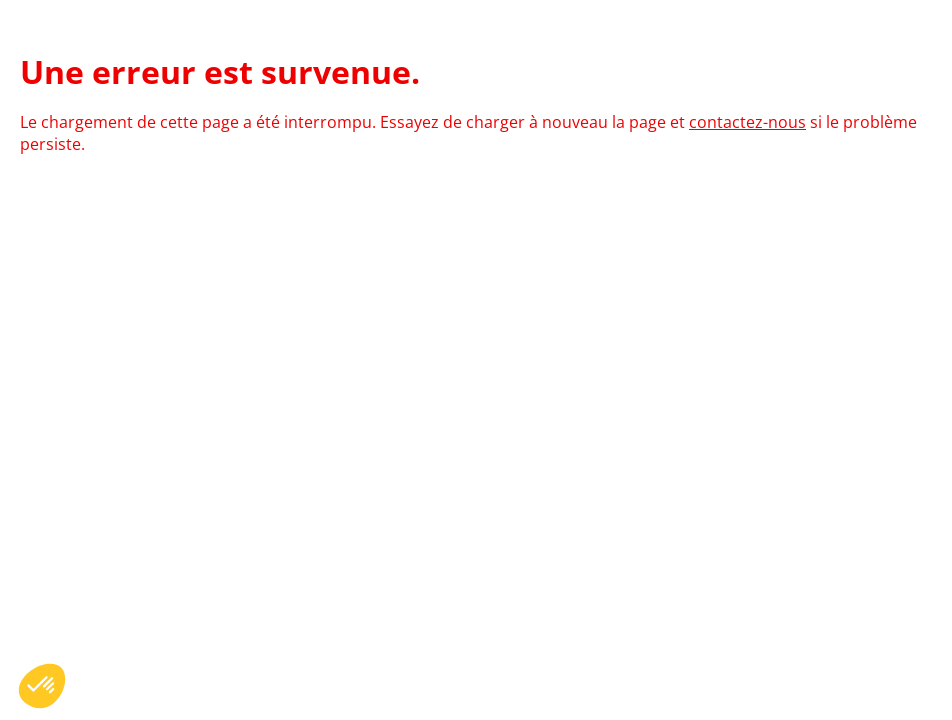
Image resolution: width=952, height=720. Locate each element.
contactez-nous (747, 122)
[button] (42, 686)
